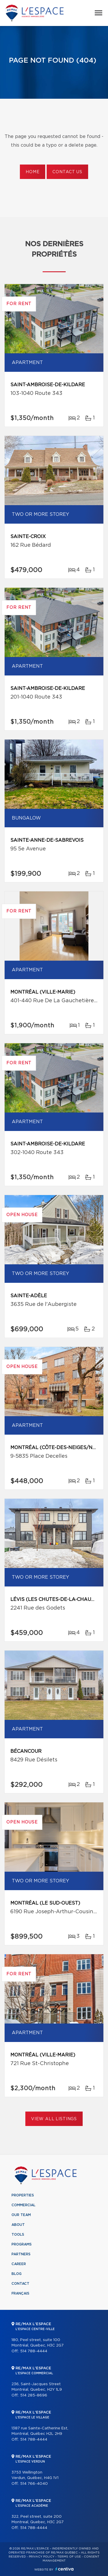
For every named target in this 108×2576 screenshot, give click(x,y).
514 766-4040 (34, 2484)
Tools (18, 2234)
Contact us (67, 172)
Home (32, 172)
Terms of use (69, 2556)
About (18, 2224)
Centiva (64, 2569)
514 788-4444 (33, 2351)
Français (20, 2293)
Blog (17, 2274)
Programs (22, 2244)
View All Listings (54, 2119)
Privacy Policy (41, 2556)
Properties (23, 2195)
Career (19, 2264)
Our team (21, 2215)
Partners (21, 2254)
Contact (20, 2283)
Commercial (23, 2205)
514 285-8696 (33, 2395)
